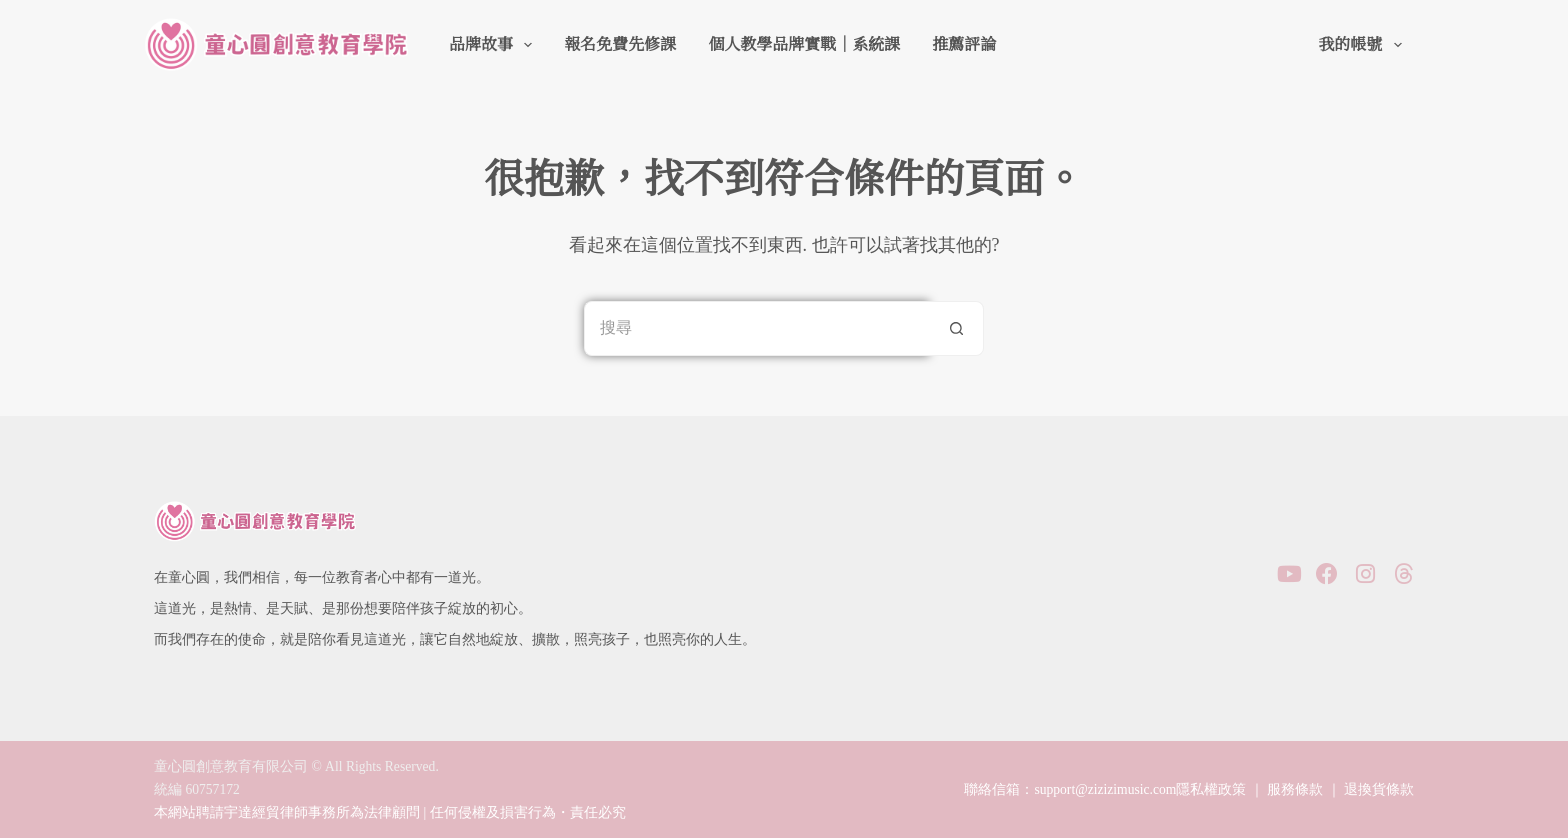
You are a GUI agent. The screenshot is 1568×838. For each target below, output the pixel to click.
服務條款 (1295, 789)
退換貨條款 (1379, 789)
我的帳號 (1363, 45)
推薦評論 (964, 44)
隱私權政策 (1211, 789)
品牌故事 (494, 45)
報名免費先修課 (620, 44)
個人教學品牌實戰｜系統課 (804, 44)
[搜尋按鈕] (956, 328)
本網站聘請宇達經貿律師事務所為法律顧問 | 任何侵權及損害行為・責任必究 (390, 812)
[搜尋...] (756, 328)
